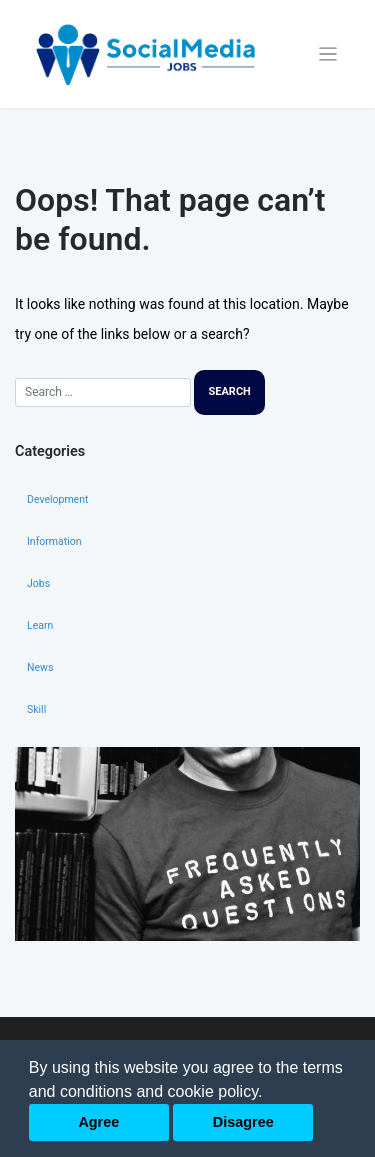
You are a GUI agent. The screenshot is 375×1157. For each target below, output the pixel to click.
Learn (40, 625)
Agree (98, 1122)
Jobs (38, 583)
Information (54, 541)
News (40, 667)
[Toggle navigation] (328, 54)
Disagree (243, 1122)
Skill (36, 709)
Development (57, 499)
